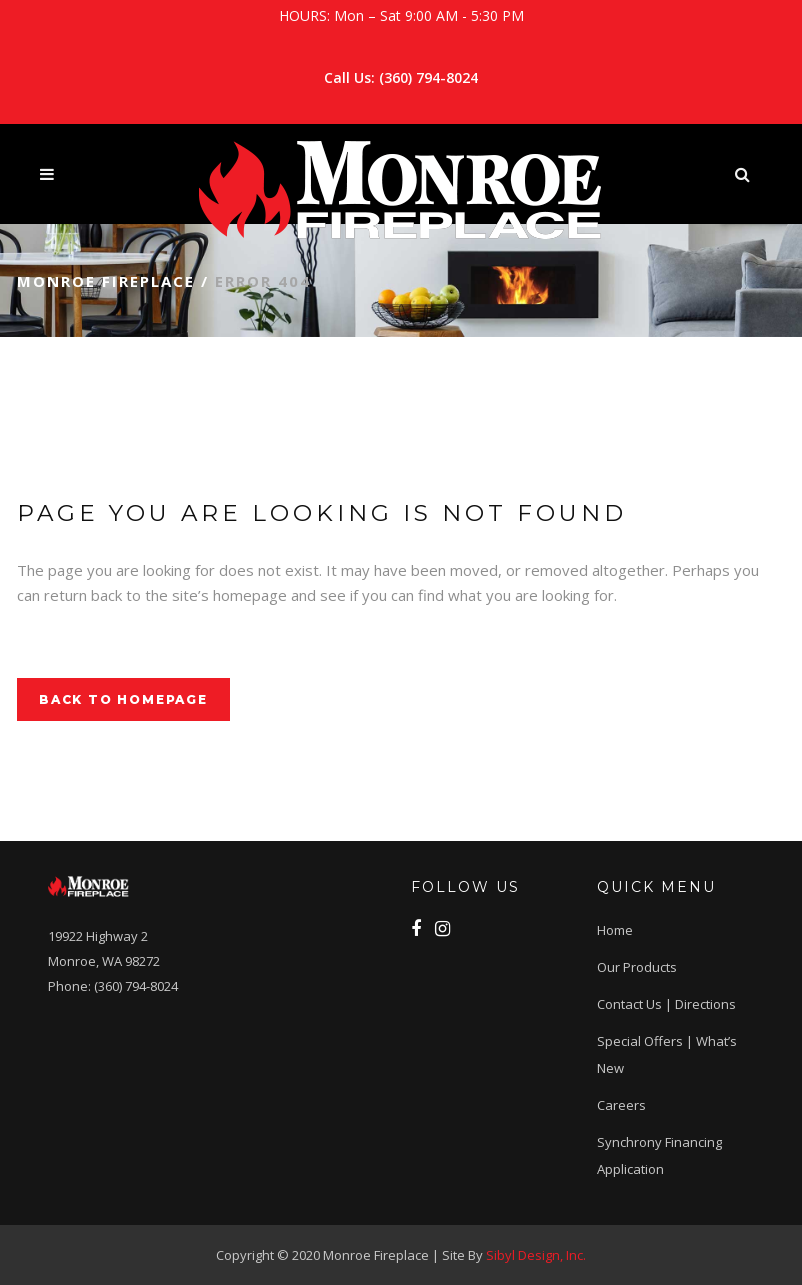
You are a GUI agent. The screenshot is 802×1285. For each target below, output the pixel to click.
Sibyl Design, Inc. (536, 1255)
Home (615, 930)
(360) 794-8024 (428, 77)
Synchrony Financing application (659, 1155)
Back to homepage (123, 699)
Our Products (637, 967)
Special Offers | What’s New (667, 1054)
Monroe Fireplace (106, 281)
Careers (621, 1105)
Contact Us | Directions (666, 1004)
